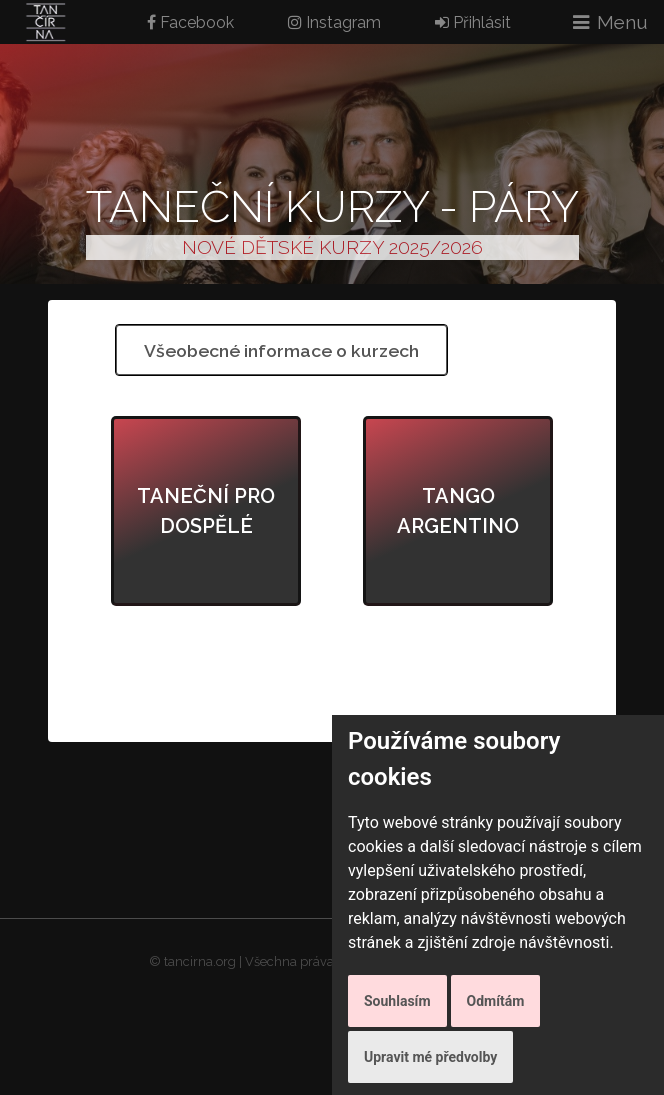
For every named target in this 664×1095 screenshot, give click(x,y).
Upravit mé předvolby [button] (430, 1057)
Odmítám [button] (496, 1001)
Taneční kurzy (257, 206)
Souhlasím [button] (397, 1001)
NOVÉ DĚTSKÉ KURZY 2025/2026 (332, 247)
